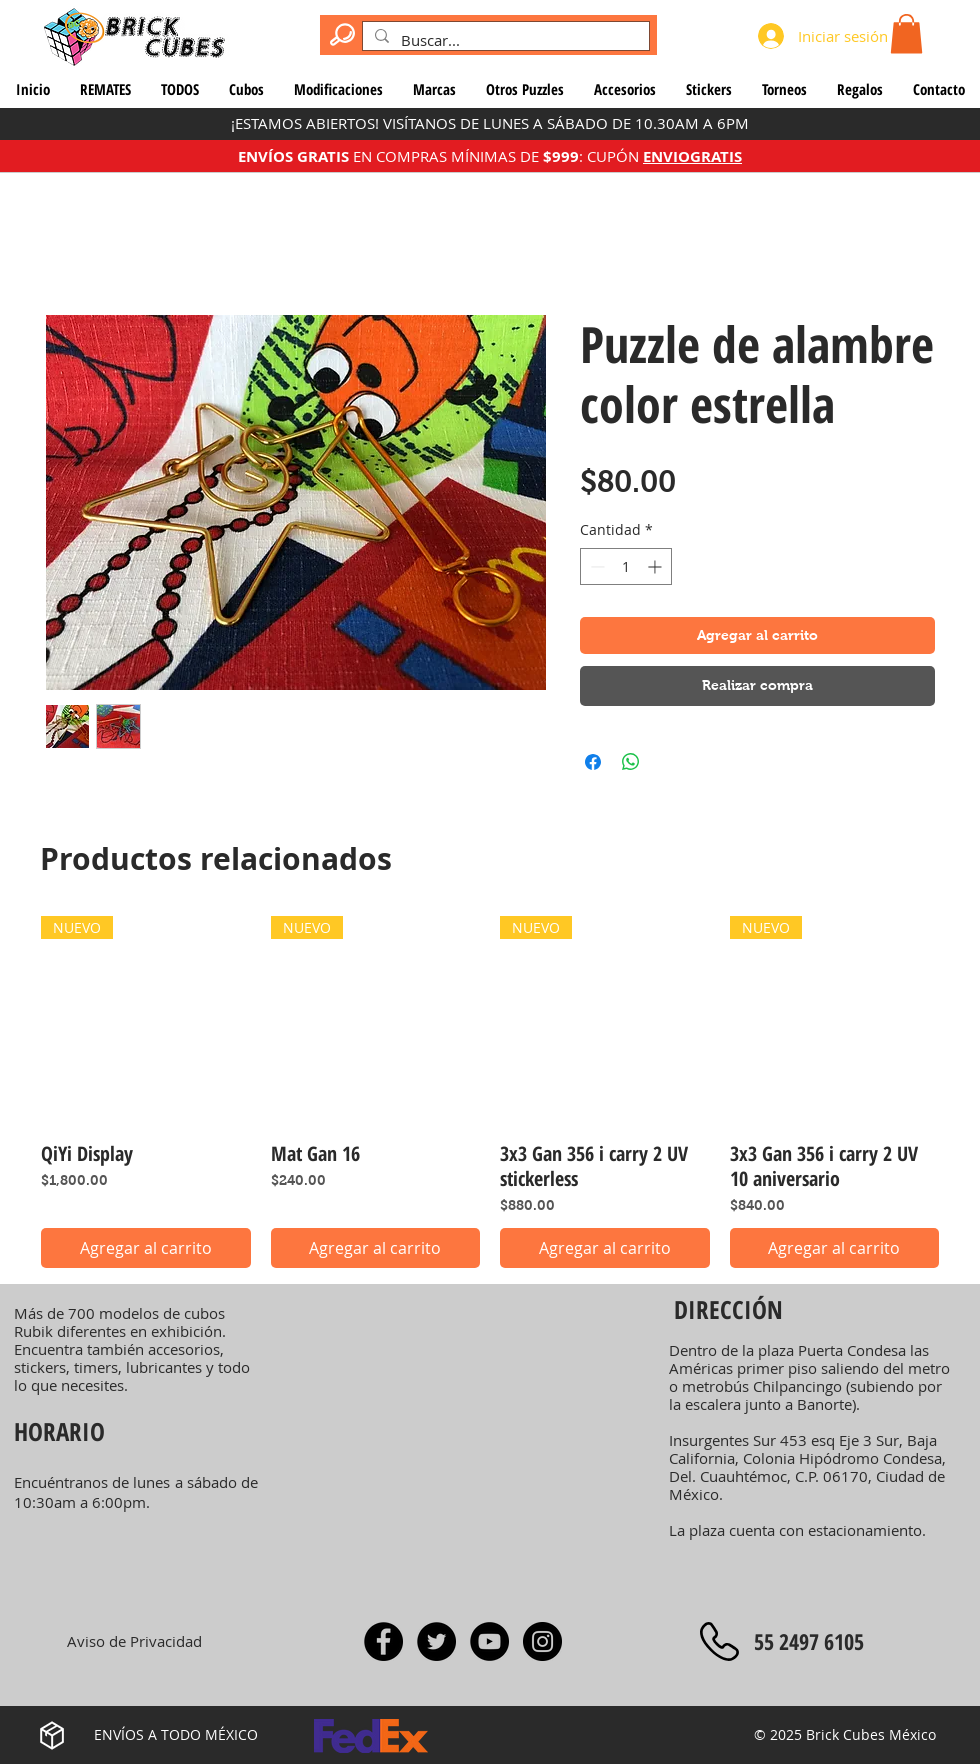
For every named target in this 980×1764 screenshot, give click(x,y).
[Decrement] (595, 566)
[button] (906, 33)
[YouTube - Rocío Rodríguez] (489, 1641)
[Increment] (656, 566)
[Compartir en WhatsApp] (631, 762)
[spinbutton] (626, 566)
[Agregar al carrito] (146, 1248)
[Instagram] (542, 1641)
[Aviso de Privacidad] (134, 1641)
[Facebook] (383, 1641)
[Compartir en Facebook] (593, 762)
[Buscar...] (504, 40)
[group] (490, 1092)
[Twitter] (436, 1641)
